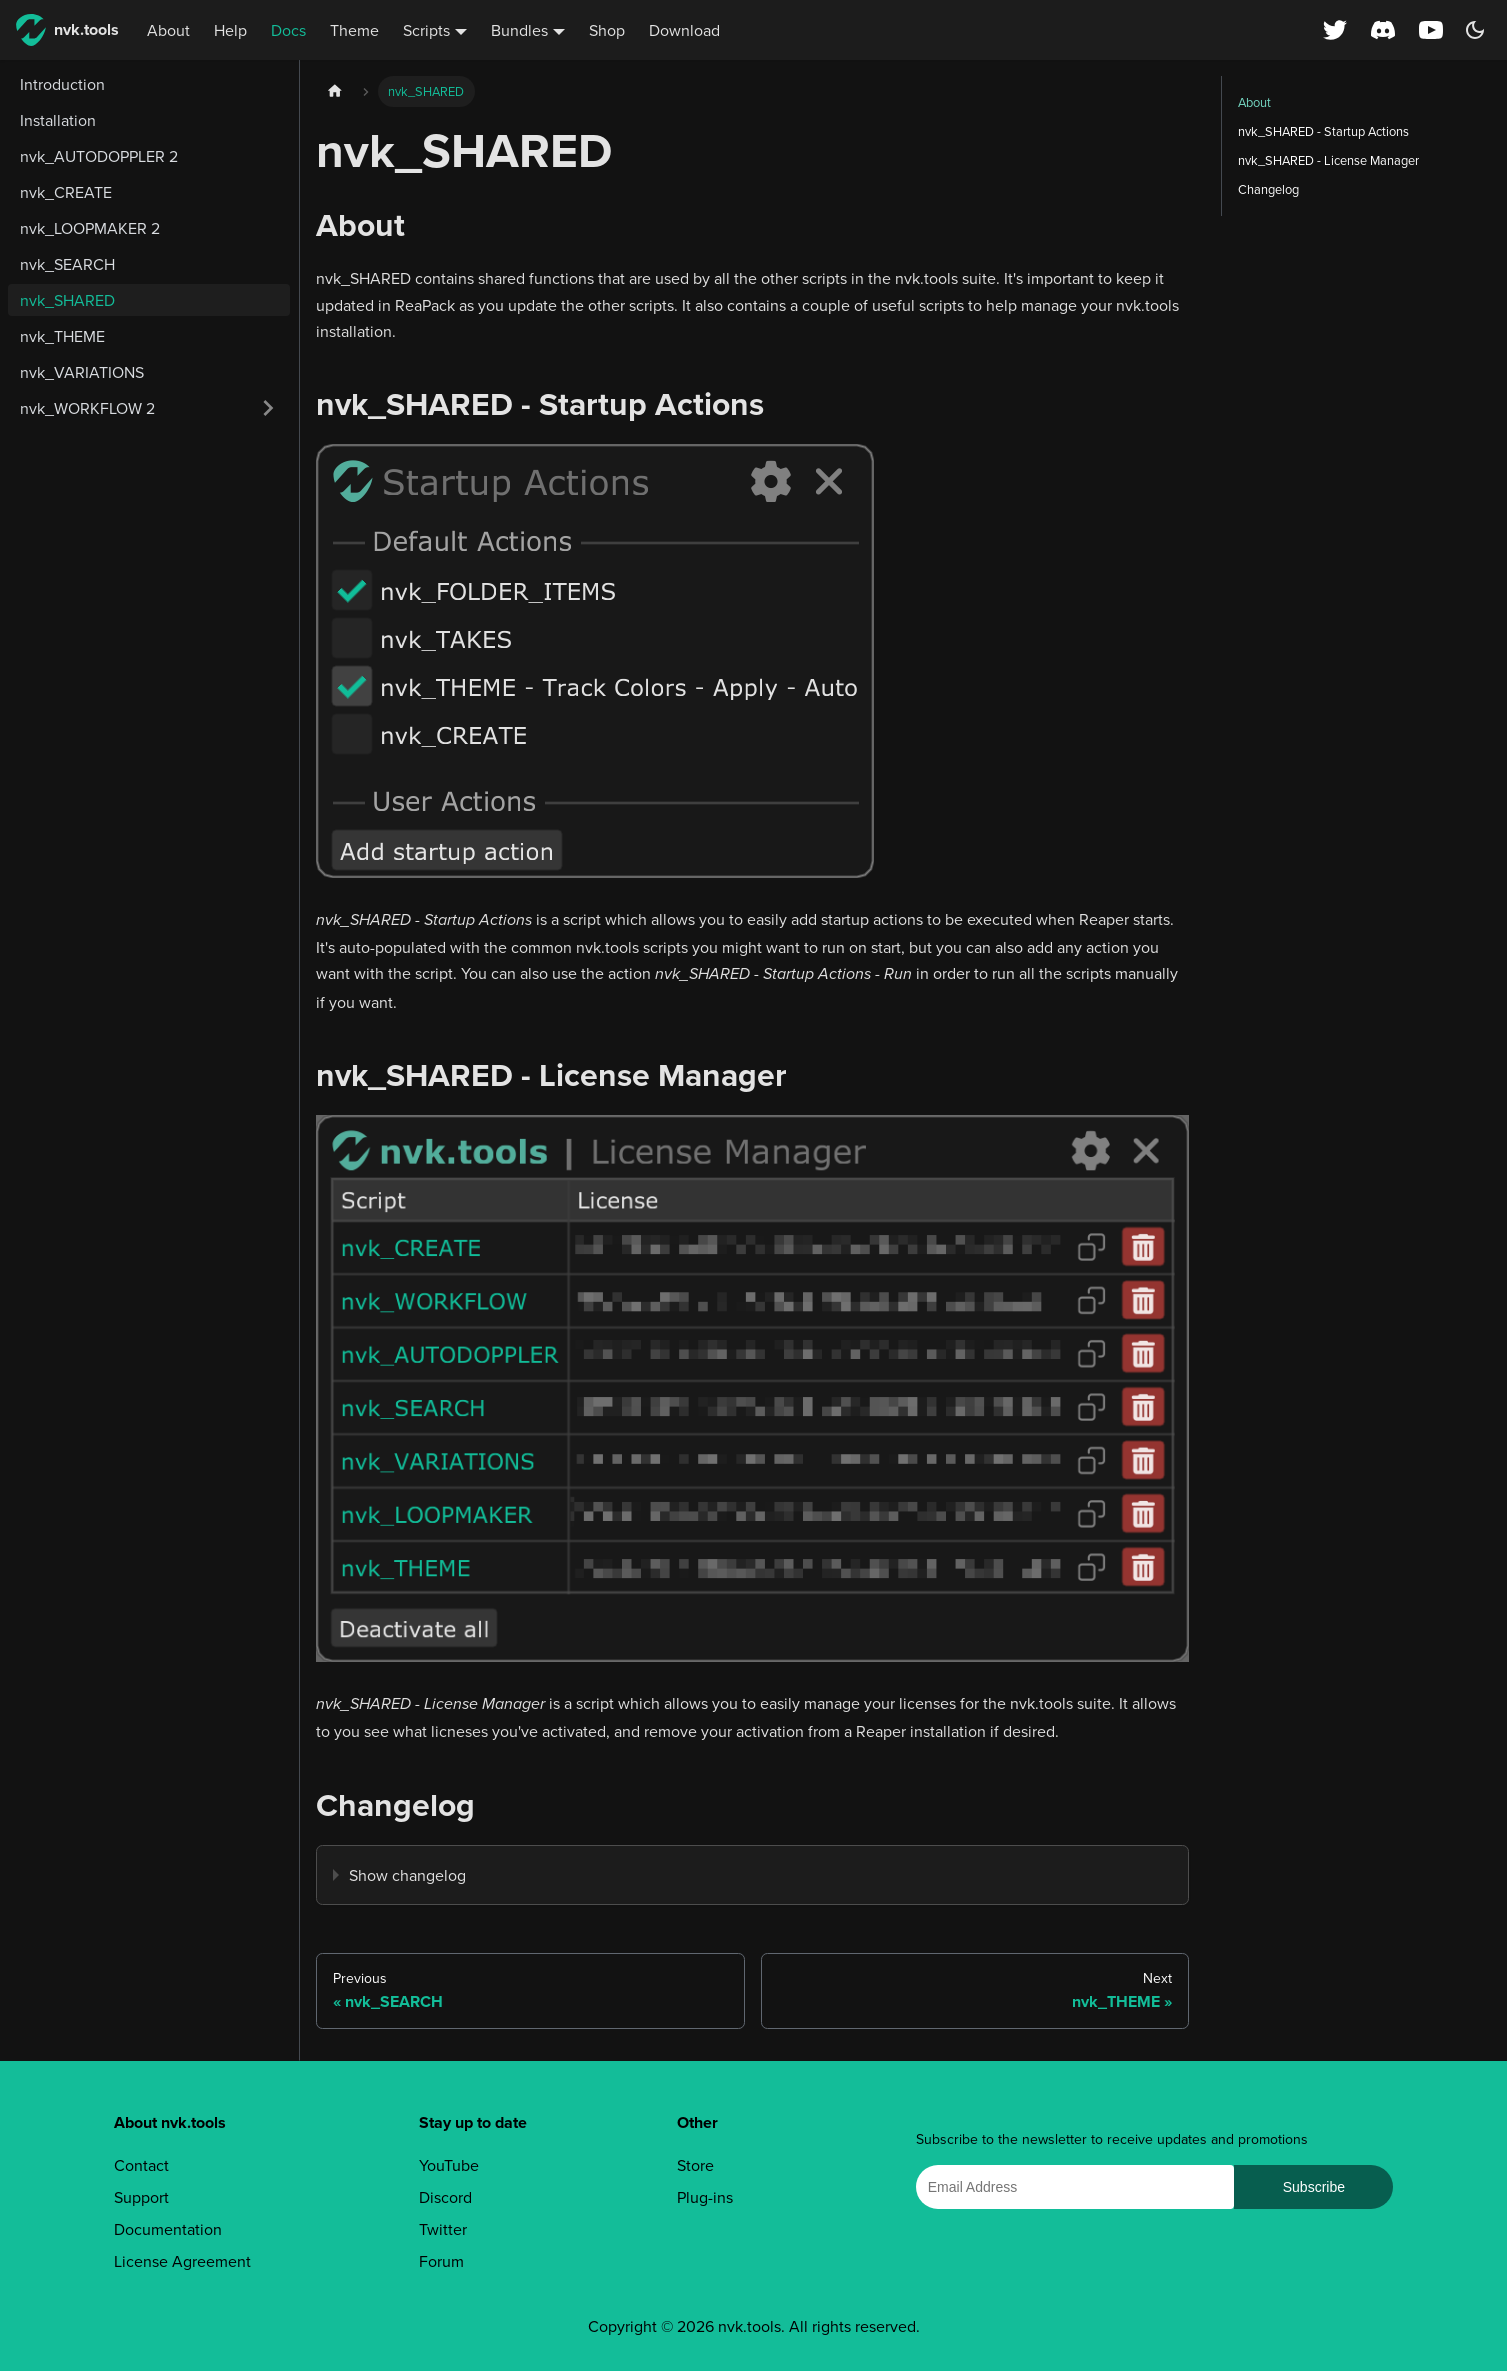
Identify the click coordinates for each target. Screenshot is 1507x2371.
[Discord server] (1383, 30)
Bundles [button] (519, 30)
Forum (441, 2261)
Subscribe (1314, 2187)
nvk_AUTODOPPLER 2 (99, 156)
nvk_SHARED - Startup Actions (1323, 131)
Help (230, 30)
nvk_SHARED (67, 300)
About (168, 30)
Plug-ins (705, 2197)
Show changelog (407, 1875)
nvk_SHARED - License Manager (1328, 160)
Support (141, 2197)
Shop (607, 30)
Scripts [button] (426, 30)
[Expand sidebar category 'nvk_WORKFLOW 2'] (268, 408)
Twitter (443, 2229)
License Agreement (182, 2261)
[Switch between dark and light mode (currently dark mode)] (1475, 30)
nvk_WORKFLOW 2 (87, 408)
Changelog (1268, 189)
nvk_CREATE (66, 192)
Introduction (62, 84)
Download (684, 30)
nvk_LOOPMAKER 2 (90, 228)
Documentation (168, 2229)
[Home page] (335, 91)
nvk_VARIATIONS (82, 372)
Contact (141, 2165)
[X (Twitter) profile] (1335, 30)
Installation (58, 120)
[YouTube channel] (1433, 30)
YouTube (449, 2165)
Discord (445, 2197)
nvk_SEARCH (67, 264)
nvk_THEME (62, 336)
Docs (288, 30)
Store (695, 2165)
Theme (354, 30)
